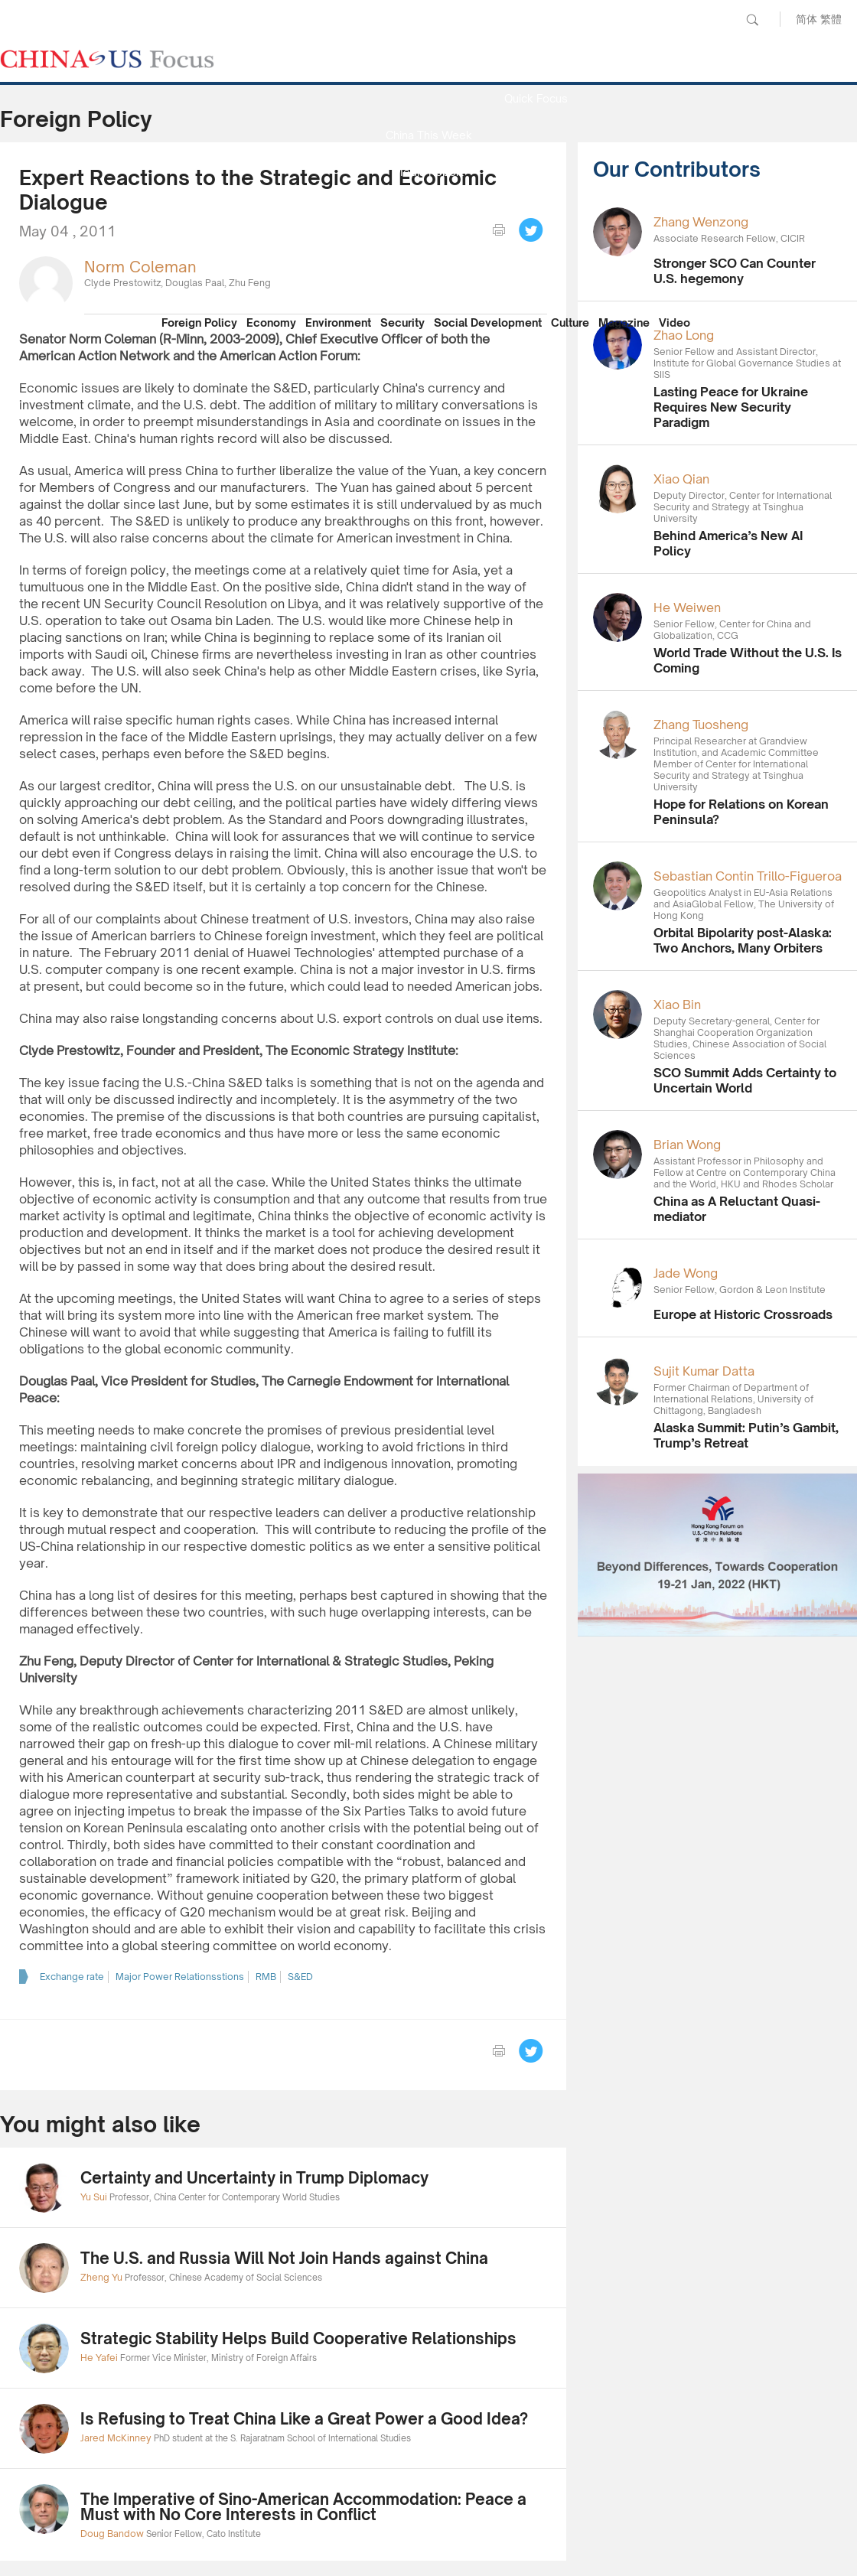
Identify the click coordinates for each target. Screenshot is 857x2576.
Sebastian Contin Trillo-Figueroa (747, 876)
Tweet (531, 230)
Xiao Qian (681, 479)
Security (402, 322)
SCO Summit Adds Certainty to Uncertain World (744, 1080)
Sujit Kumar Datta (703, 1371)
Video (674, 322)
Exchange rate (72, 1976)
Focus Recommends (428, 208)
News (535, 61)
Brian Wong (687, 1144)
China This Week (429, 135)
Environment (338, 322)
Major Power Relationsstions (180, 1976)
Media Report (428, 171)
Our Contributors (428, 281)
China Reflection (428, 245)
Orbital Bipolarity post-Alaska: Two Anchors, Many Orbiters (742, 940)
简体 (806, 18)
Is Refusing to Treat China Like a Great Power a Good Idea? (304, 2418)
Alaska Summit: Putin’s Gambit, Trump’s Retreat (746, 1435)
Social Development (488, 322)
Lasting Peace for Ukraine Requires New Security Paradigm (730, 407)
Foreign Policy (199, 322)
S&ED (300, 1976)
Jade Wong (685, 1273)
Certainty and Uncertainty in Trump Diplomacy (254, 2177)
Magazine (624, 322)
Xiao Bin (677, 1004)
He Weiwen (687, 607)
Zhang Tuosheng (700, 724)
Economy (271, 322)
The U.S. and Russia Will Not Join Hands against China (284, 2258)
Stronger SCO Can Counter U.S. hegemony (734, 271)
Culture (570, 322)
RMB (266, 1976)
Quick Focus (536, 98)
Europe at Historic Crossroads (743, 1314)
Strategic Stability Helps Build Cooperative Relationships (298, 2338)
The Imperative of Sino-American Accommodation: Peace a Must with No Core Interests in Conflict (303, 2507)
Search (752, 20)
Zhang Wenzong (700, 222)
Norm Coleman (140, 266)
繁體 (831, 18)
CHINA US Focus (107, 59)
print (499, 230)
